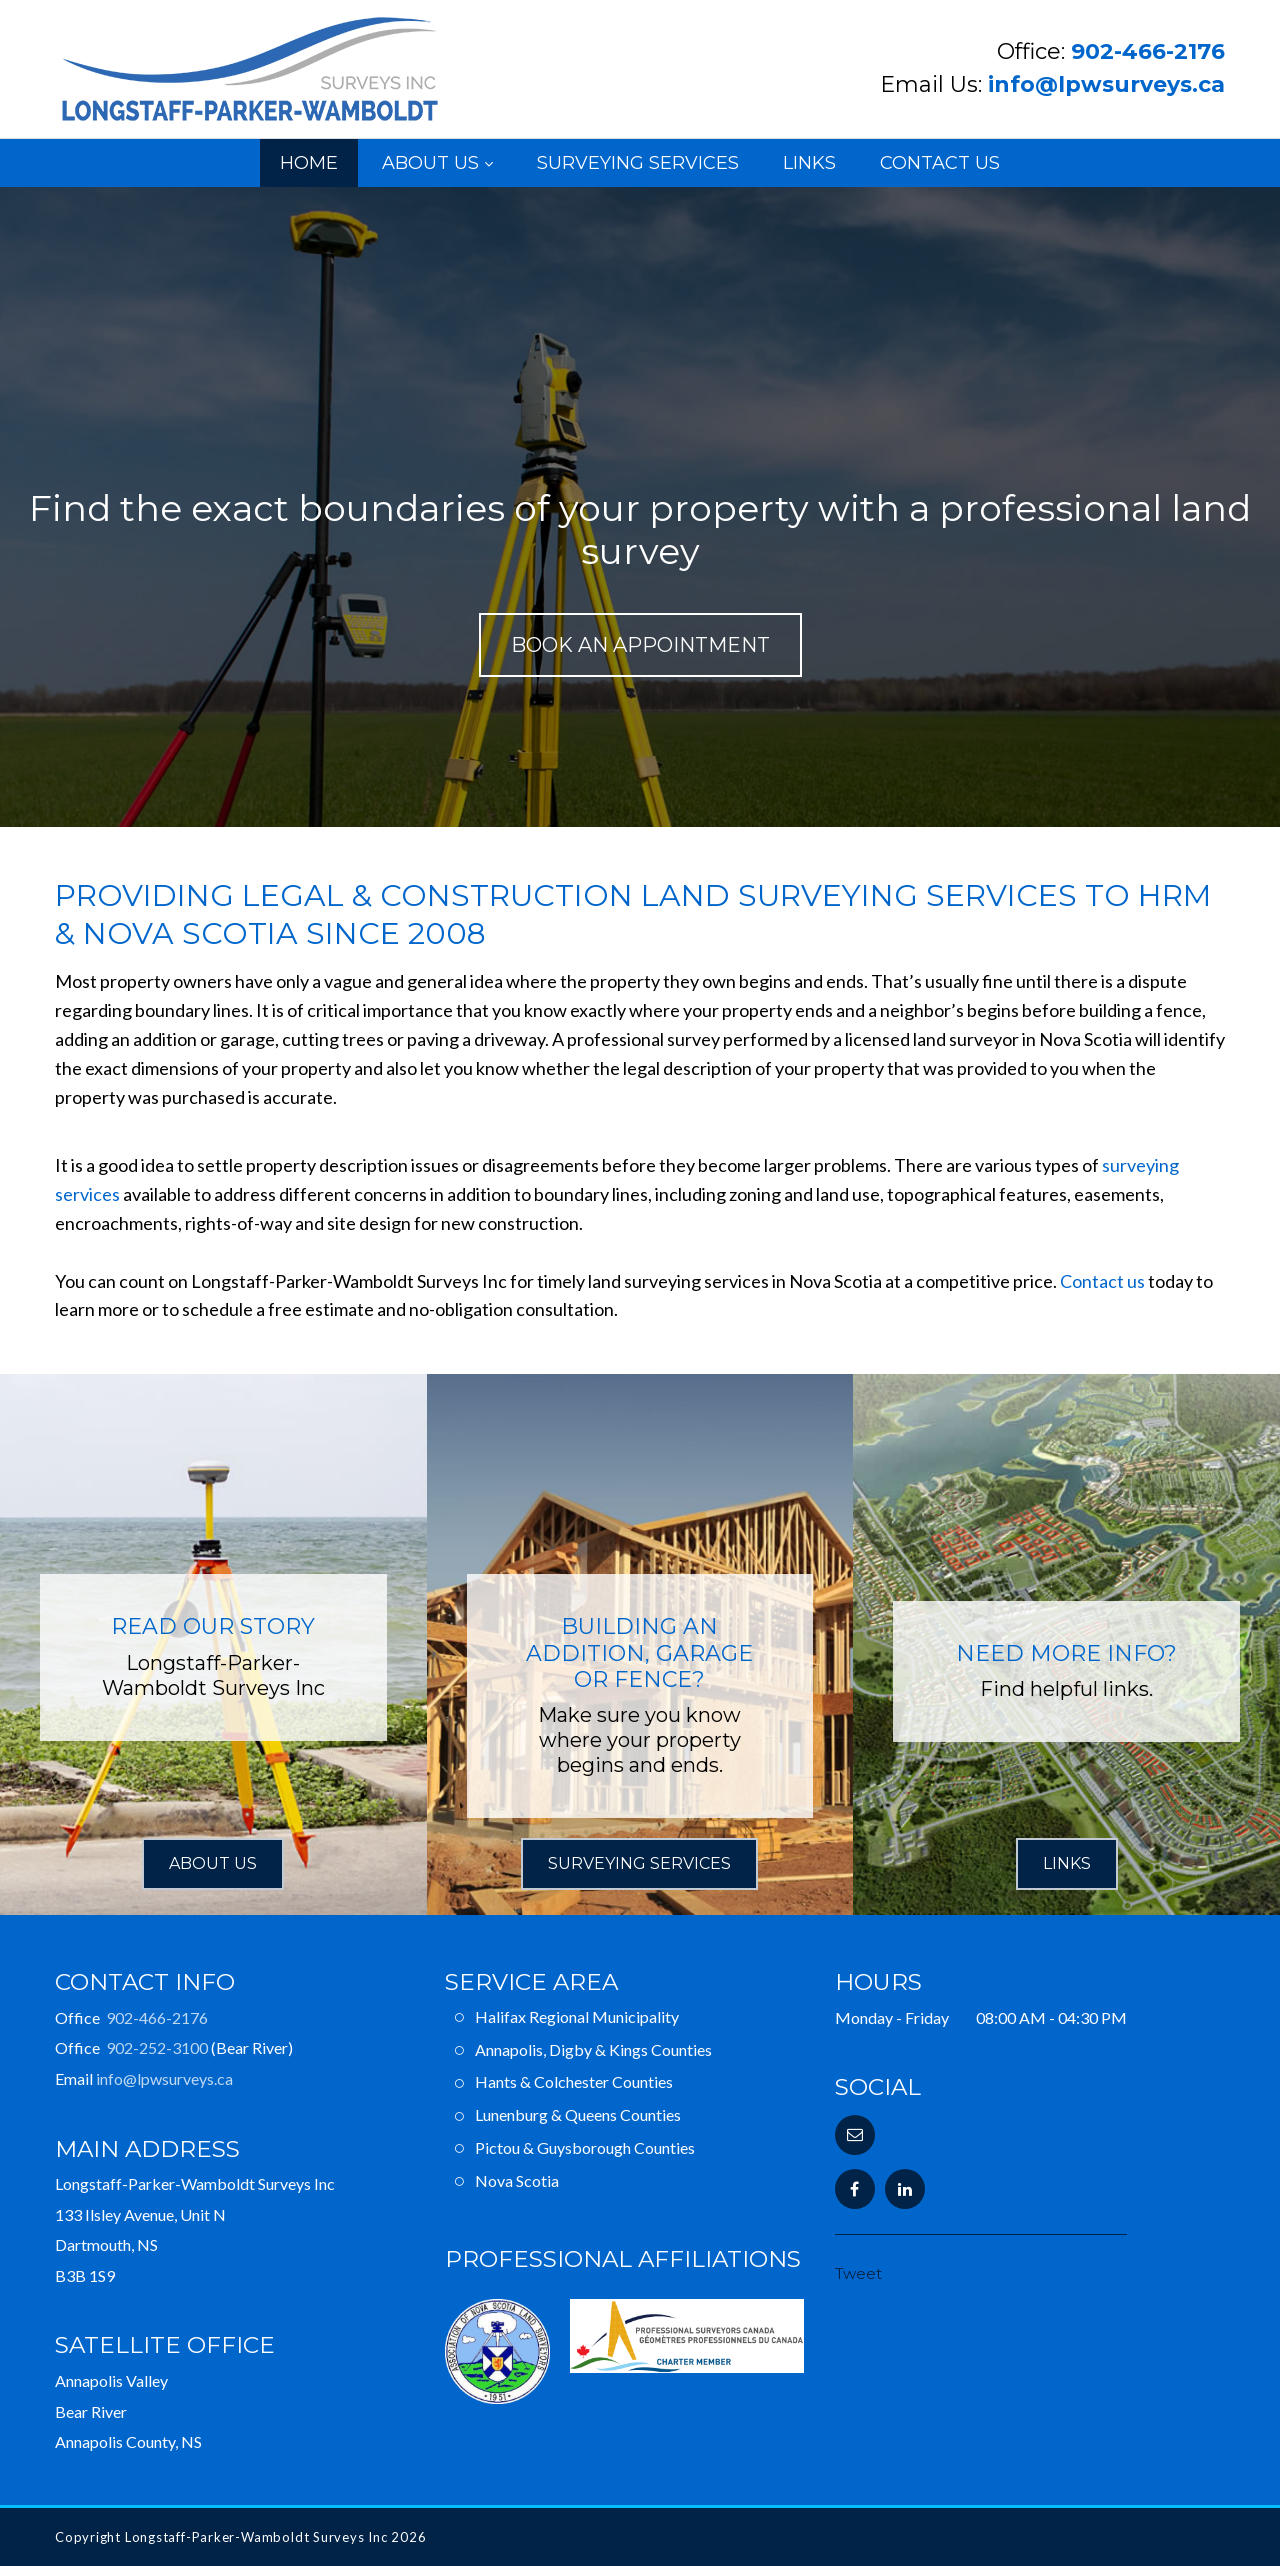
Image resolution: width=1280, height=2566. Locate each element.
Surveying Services (638, 163)
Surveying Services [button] (639, 1863)
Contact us (1102, 1281)
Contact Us (940, 163)
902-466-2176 (1148, 51)
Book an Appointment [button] (640, 645)
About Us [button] (213, 1863)
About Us (430, 163)
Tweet (858, 2273)
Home (309, 163)
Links (809, 163)
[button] (855, 2135)
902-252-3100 (157, 2047)
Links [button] (1067, 1863)
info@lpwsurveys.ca (1106, 84)
